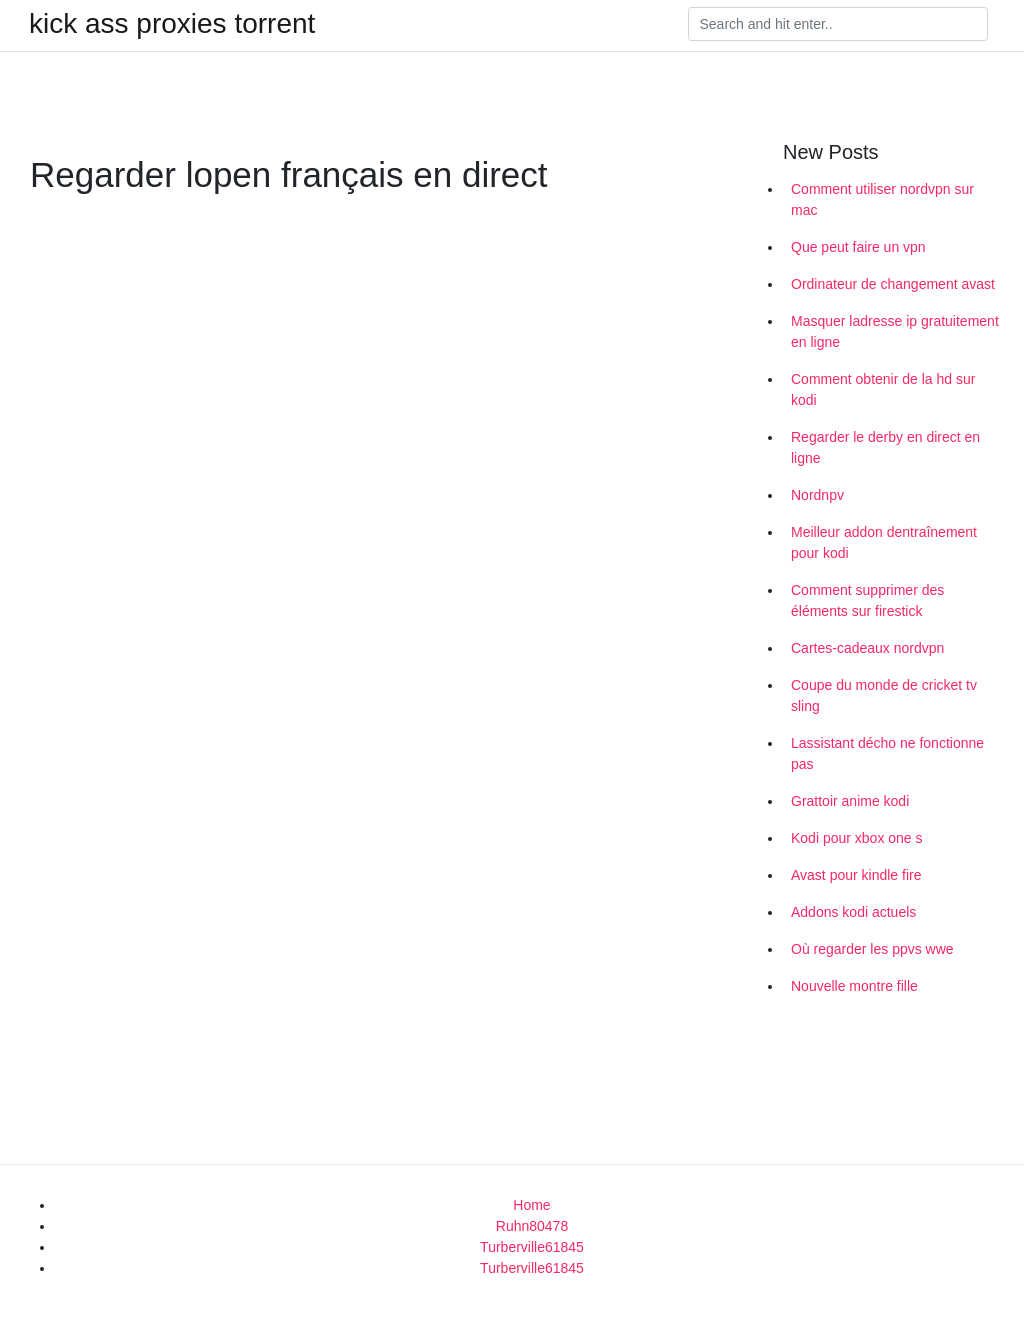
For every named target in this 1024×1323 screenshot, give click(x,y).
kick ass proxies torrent (172, 24)
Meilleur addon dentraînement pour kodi (884, 542)
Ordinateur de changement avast (893, 284)
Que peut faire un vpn (858, 247)
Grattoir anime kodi (850, 801)
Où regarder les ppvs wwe (872, 949)
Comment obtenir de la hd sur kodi (883, 389)
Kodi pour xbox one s (857, 838)
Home (531, 1205)
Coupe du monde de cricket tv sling (884, 695)
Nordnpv (817, 495)
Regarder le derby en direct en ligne (885, 447)
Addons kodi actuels (853, 912)
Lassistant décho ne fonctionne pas (887, 753)
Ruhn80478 (532, 1226)
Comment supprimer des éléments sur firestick (867, 600)
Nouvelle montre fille (854, 986)
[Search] (838, 24)
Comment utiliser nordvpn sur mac (882, 199)
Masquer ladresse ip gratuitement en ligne (895, 331)
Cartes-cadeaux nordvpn (867, 648)
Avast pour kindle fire (856, 875)
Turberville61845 (532, 1247)
